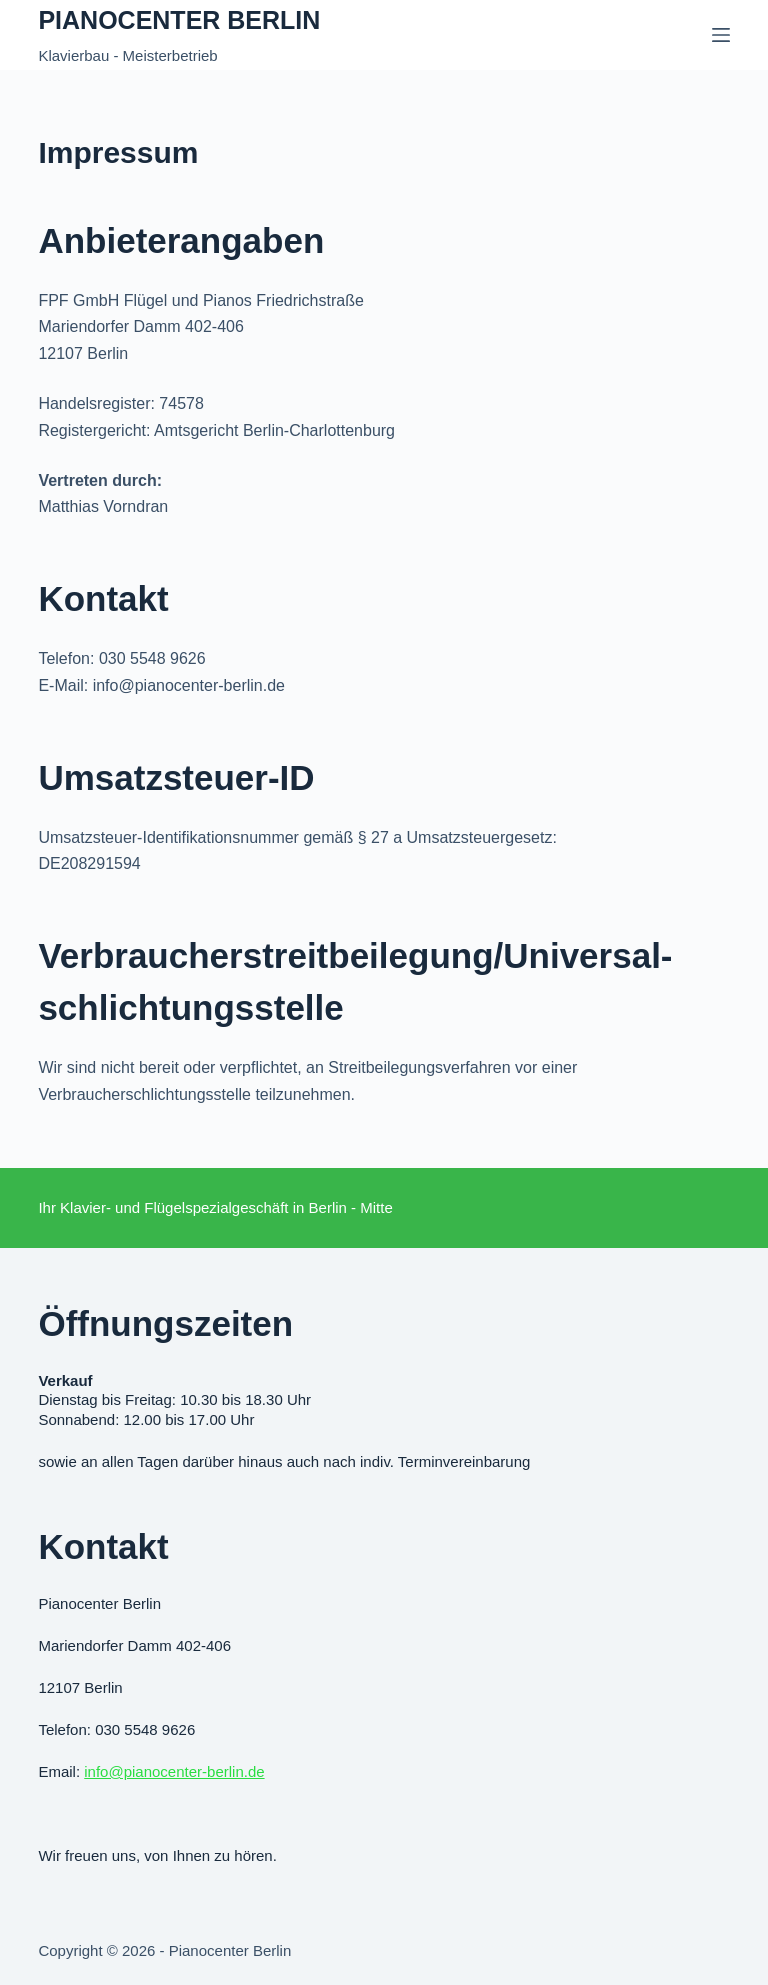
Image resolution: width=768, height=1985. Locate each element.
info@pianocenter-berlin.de (174, 1771)
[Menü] (721, 35)
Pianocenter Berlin (179, 20)
